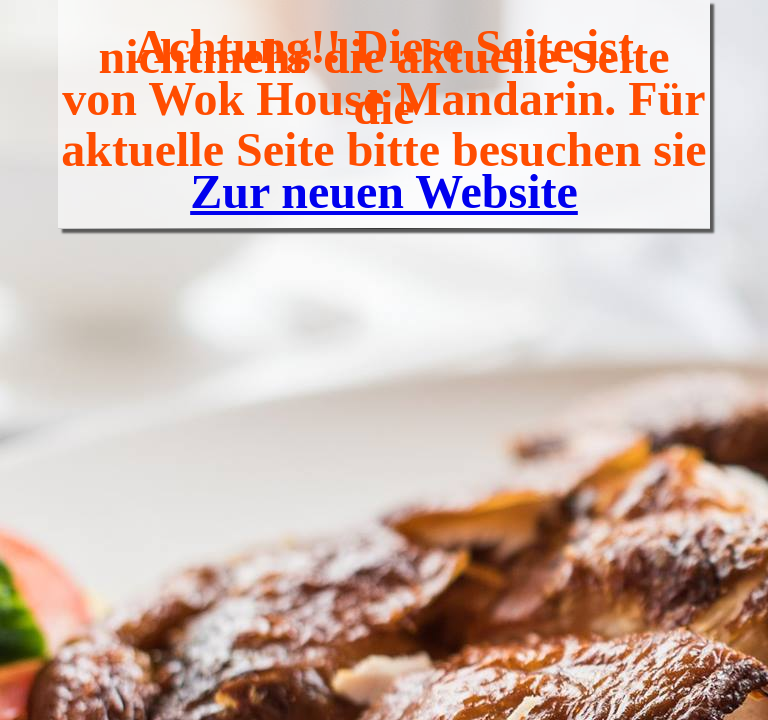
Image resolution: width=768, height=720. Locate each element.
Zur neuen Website (384, 191)
